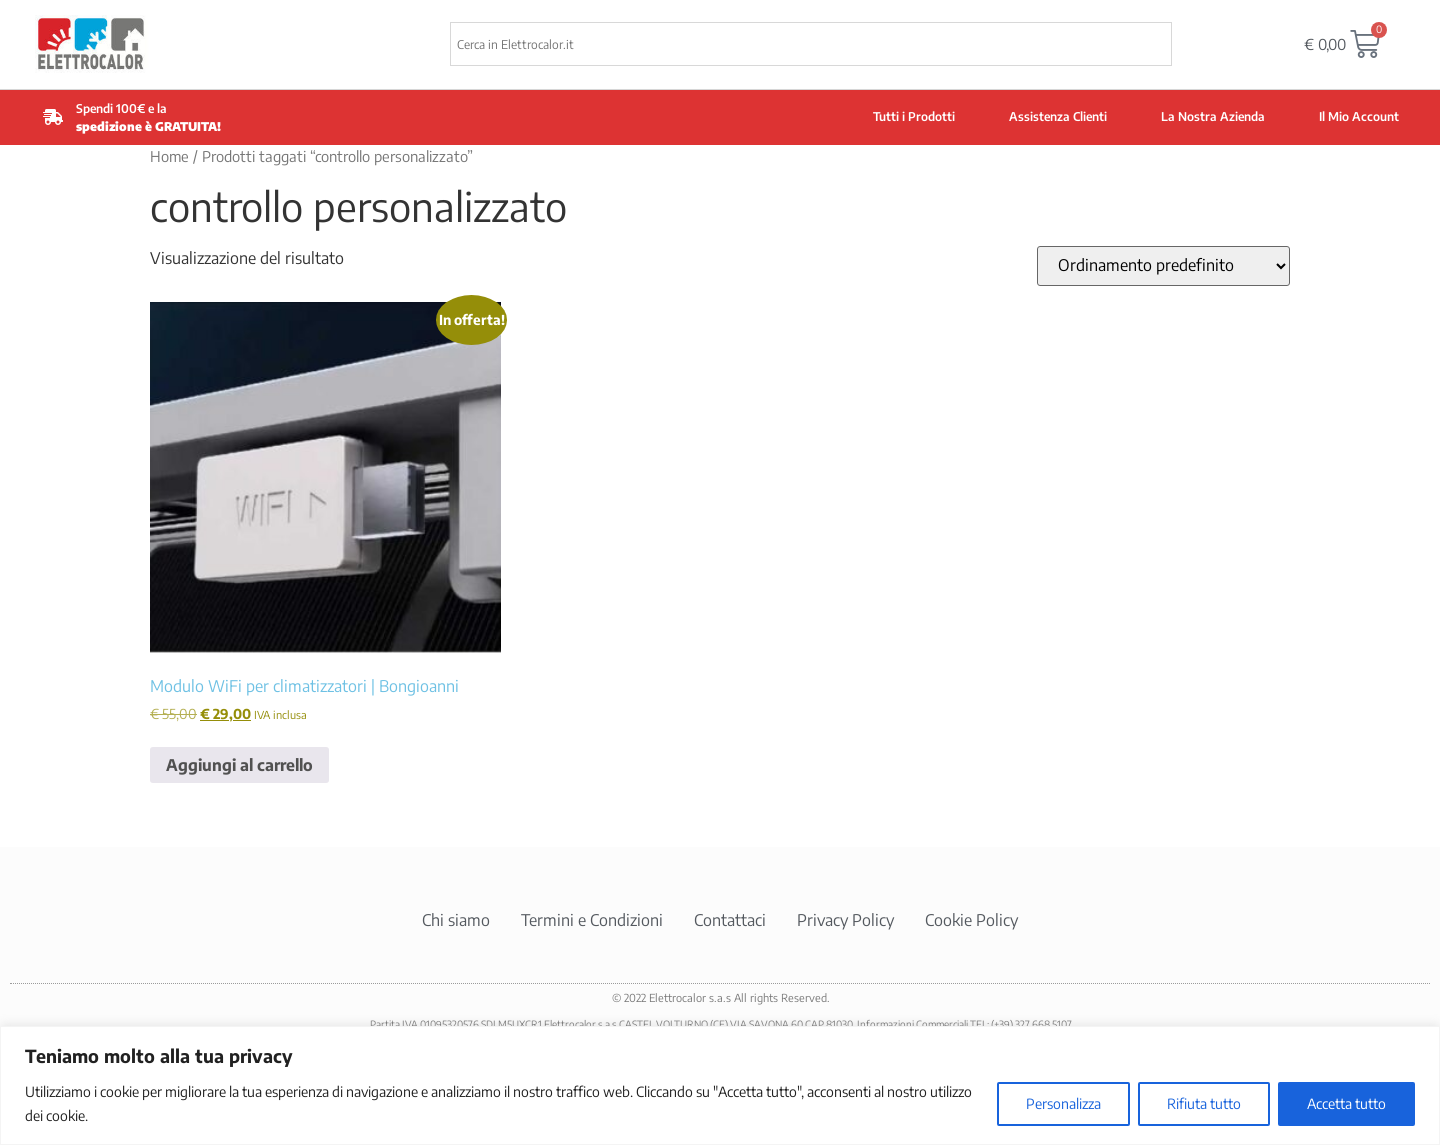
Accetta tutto (1346, 1103)
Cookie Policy (971, 920)
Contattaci (730, 920)
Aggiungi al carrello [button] (239, 765)
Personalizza (1063, 1103)
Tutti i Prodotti (914, 116)
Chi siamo (456, 920)
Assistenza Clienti (1058, 116)
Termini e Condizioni (592, 920)
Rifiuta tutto (1204, 1103)
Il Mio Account (1359, 116)
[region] (720, 1085)
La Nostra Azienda (1213, 116)
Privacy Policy (845, 920)
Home (169, 156)
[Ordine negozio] (1163, 266)
